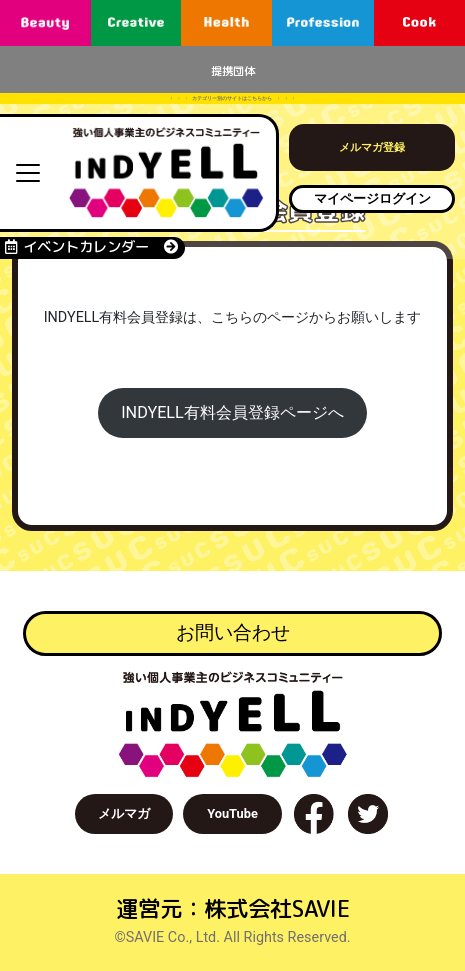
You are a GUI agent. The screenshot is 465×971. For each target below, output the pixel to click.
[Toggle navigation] (28, 173)
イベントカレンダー (91, 247)
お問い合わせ (233, 632)
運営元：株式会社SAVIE (233, 908)
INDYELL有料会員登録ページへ (232, 412)
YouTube (232, 813)
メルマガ (124, 813)
